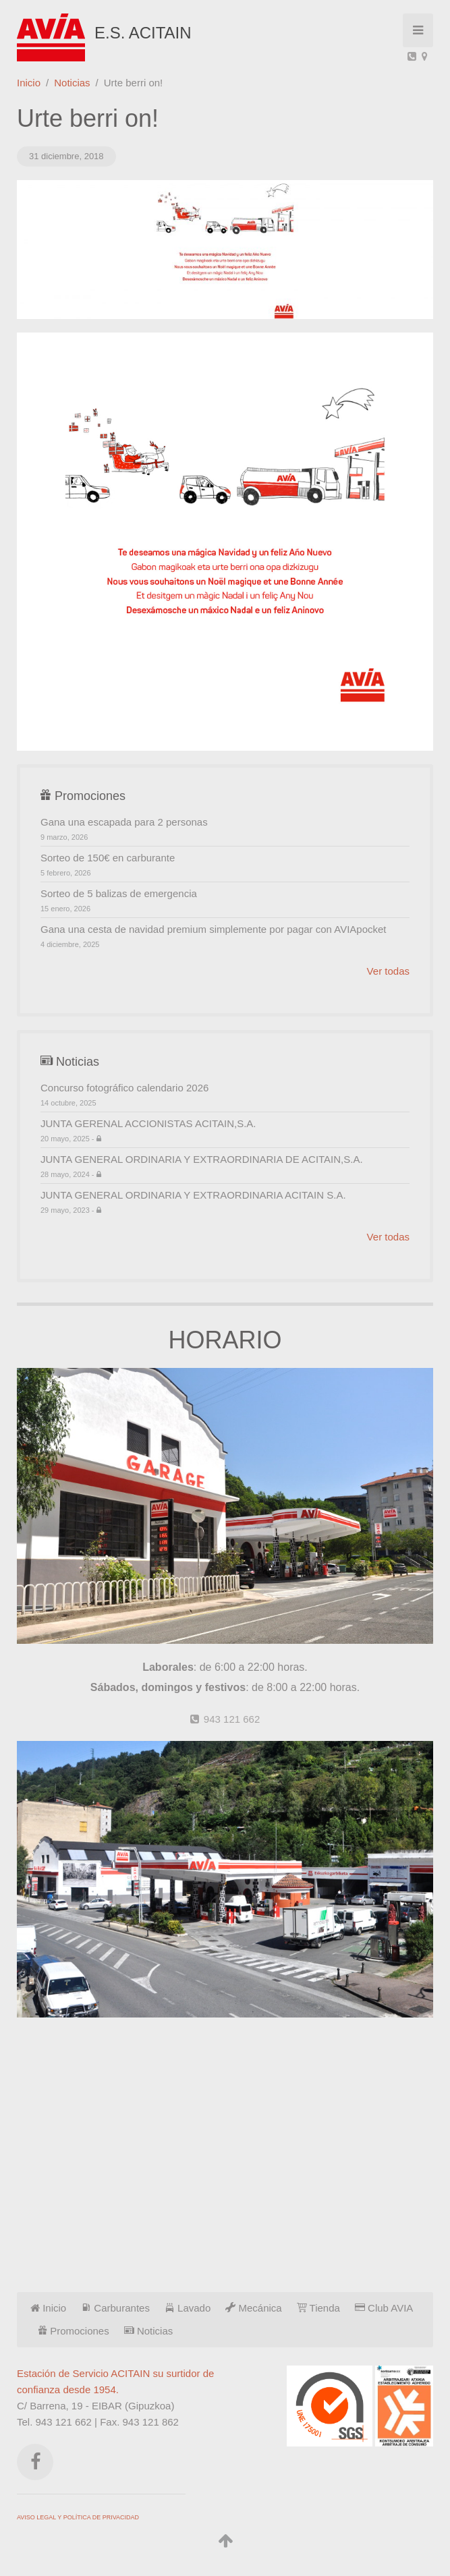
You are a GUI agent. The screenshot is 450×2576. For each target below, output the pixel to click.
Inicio (28, 82)
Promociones (73, 2331)
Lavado (187, 2308)
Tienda (318, 2308)
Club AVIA (384, 2308)
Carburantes (115, 2308)
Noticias (72, 82)
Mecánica (253, 2308)
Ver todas (388, 971)
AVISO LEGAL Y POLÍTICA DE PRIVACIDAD (78, 2517)
